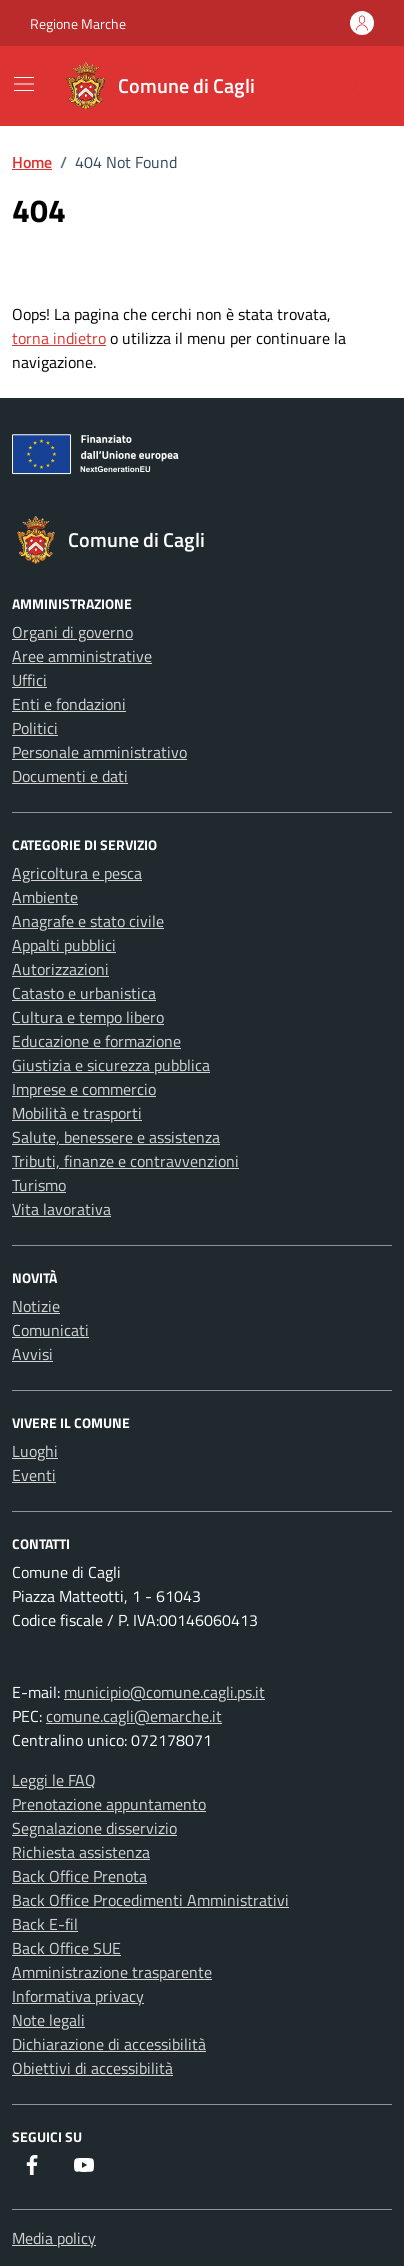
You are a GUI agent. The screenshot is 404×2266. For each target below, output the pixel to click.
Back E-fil (45, 1924)
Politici (35, 728)
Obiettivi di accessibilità (92, 2068)
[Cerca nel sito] (350, 86)
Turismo (39, 1185)
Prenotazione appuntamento (109, 1804)
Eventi (34, 1475)
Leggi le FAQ (54, 1780)
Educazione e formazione (96, 1041)
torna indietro (59, 338)
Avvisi (32, 1354)
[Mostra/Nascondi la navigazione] (24, 84)
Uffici (29, 680)
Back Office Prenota (79, 1876)
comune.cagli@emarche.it (134, 1716)
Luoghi (35, 1451)
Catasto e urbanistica (84, 993)
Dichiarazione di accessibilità (109, 2044)
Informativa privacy (78, 1996)
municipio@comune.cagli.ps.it (164, 1692)
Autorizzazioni (60, 969)
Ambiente (45, 897)
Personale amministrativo (99, 752)
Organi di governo (72, 632)
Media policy (54, 2238)
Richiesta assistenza (81, 1852)
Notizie (36, 1306)
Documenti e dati (70, 776)
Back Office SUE (66, 1948)
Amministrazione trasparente (112, 1972)
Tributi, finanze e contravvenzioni (125, 1161)
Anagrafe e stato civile (88, 921)
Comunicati (50, 1330)
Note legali (48, 2020)
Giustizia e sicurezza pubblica (111, 1065)
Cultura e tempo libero (88, 1017)
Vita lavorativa (61, 1209)
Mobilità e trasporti (77, 1113)
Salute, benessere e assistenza (116, 1137)
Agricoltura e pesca (77, 873)
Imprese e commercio (84, 1089)
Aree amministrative (82, 656)
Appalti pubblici (64, 945)
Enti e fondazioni (69, 704)
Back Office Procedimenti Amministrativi (150, 1900)
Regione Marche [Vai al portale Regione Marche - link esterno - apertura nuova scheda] (78, 23)
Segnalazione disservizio (94, 1828)
